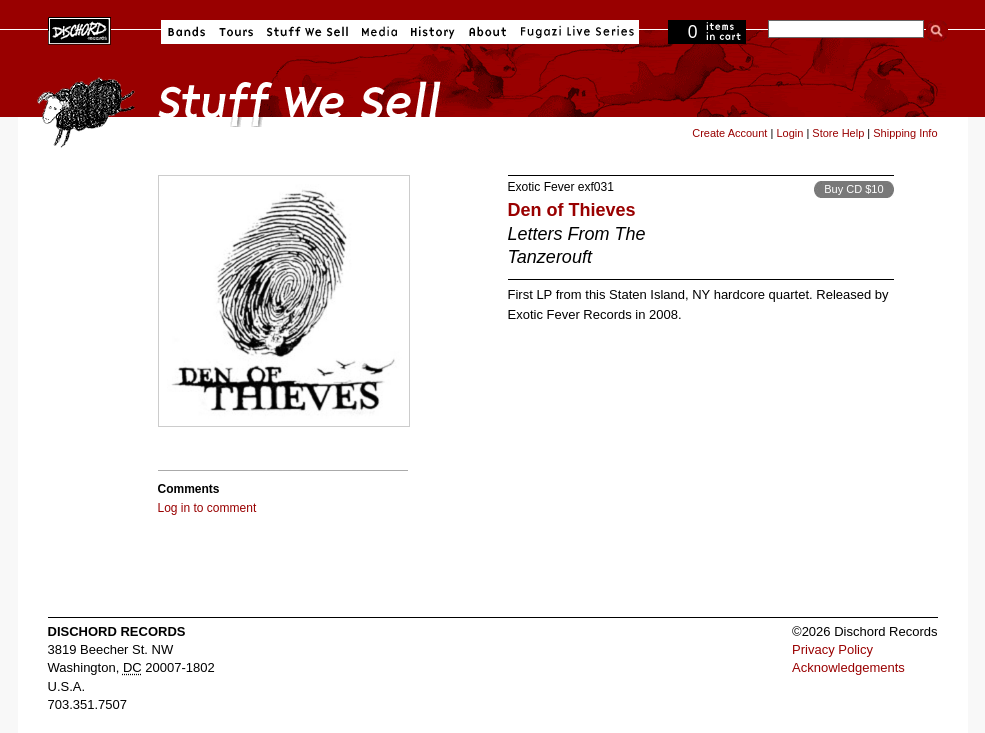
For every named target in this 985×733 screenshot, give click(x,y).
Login (789, 133)
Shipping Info (905, 133)
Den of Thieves (572, 210)
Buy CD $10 (853, 189)
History (433, 32)
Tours (236, 32)
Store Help (838, 133)
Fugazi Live (575, 32)
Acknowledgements (848, 667)
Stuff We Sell (307, 32)
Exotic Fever (541, 187)
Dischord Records (79, 29)
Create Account (729, 133)
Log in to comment (207, 508)
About (487, 32)
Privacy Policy (832, 649)
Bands (186, 32)
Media (379, 32)
